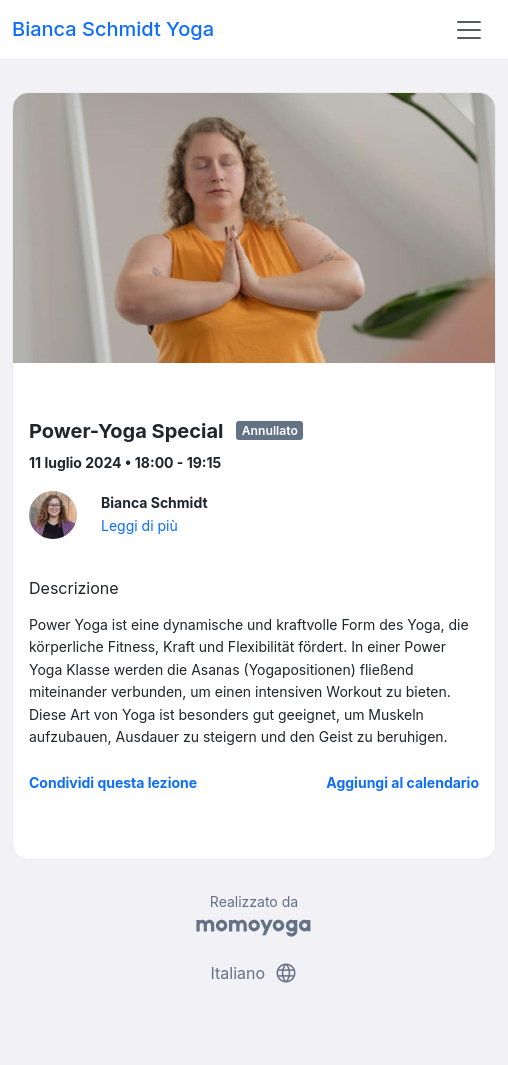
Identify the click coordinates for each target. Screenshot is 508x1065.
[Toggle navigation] (469, 30)
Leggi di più (139, 525)
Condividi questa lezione (113, 782)
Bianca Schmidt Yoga (113, 29)
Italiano (253, 973)
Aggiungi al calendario (402, 782)
